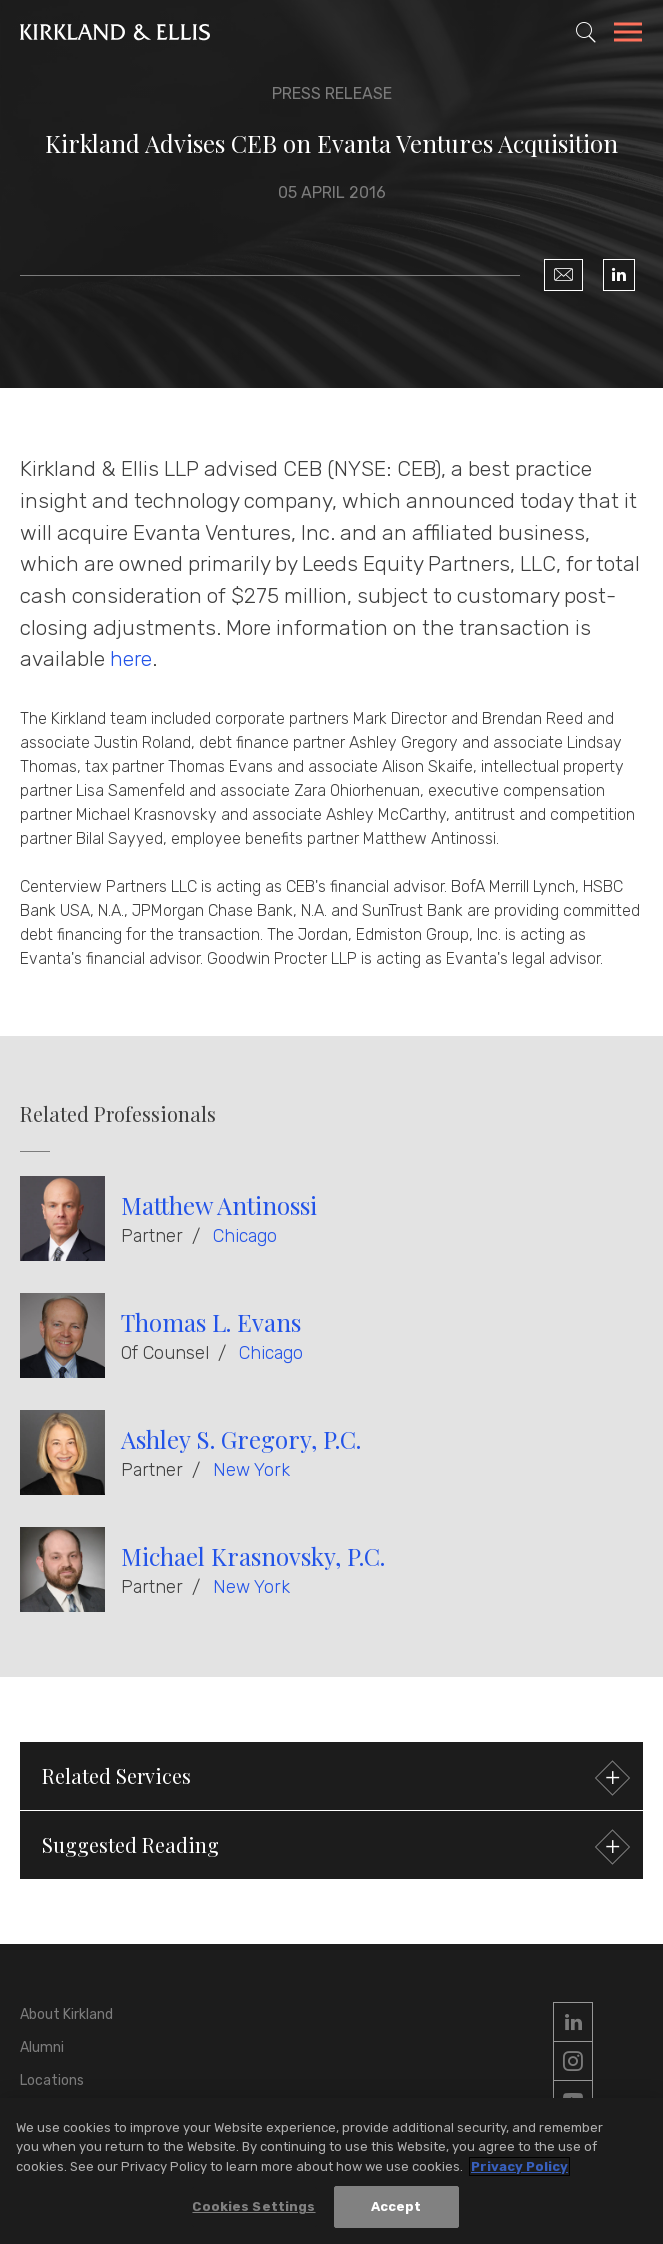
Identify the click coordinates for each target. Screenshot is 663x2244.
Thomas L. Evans (211, 1322)
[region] (331, 2171)
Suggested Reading (333, 1847)
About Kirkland (66, 2014)
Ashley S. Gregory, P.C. (241, 1439)
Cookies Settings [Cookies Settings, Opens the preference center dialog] (253, 2206)
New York (251, 1470)
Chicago (245, 1236)
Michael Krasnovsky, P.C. (253, 1556)
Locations (52, 2080)
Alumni (42, 2047)
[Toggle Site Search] (586, 32)
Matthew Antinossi (219, 1205)
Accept (396, 2206)
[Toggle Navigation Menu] (628, 35)
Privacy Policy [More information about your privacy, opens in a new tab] (519, 2166)
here (131, 658)
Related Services (333, 1778)
